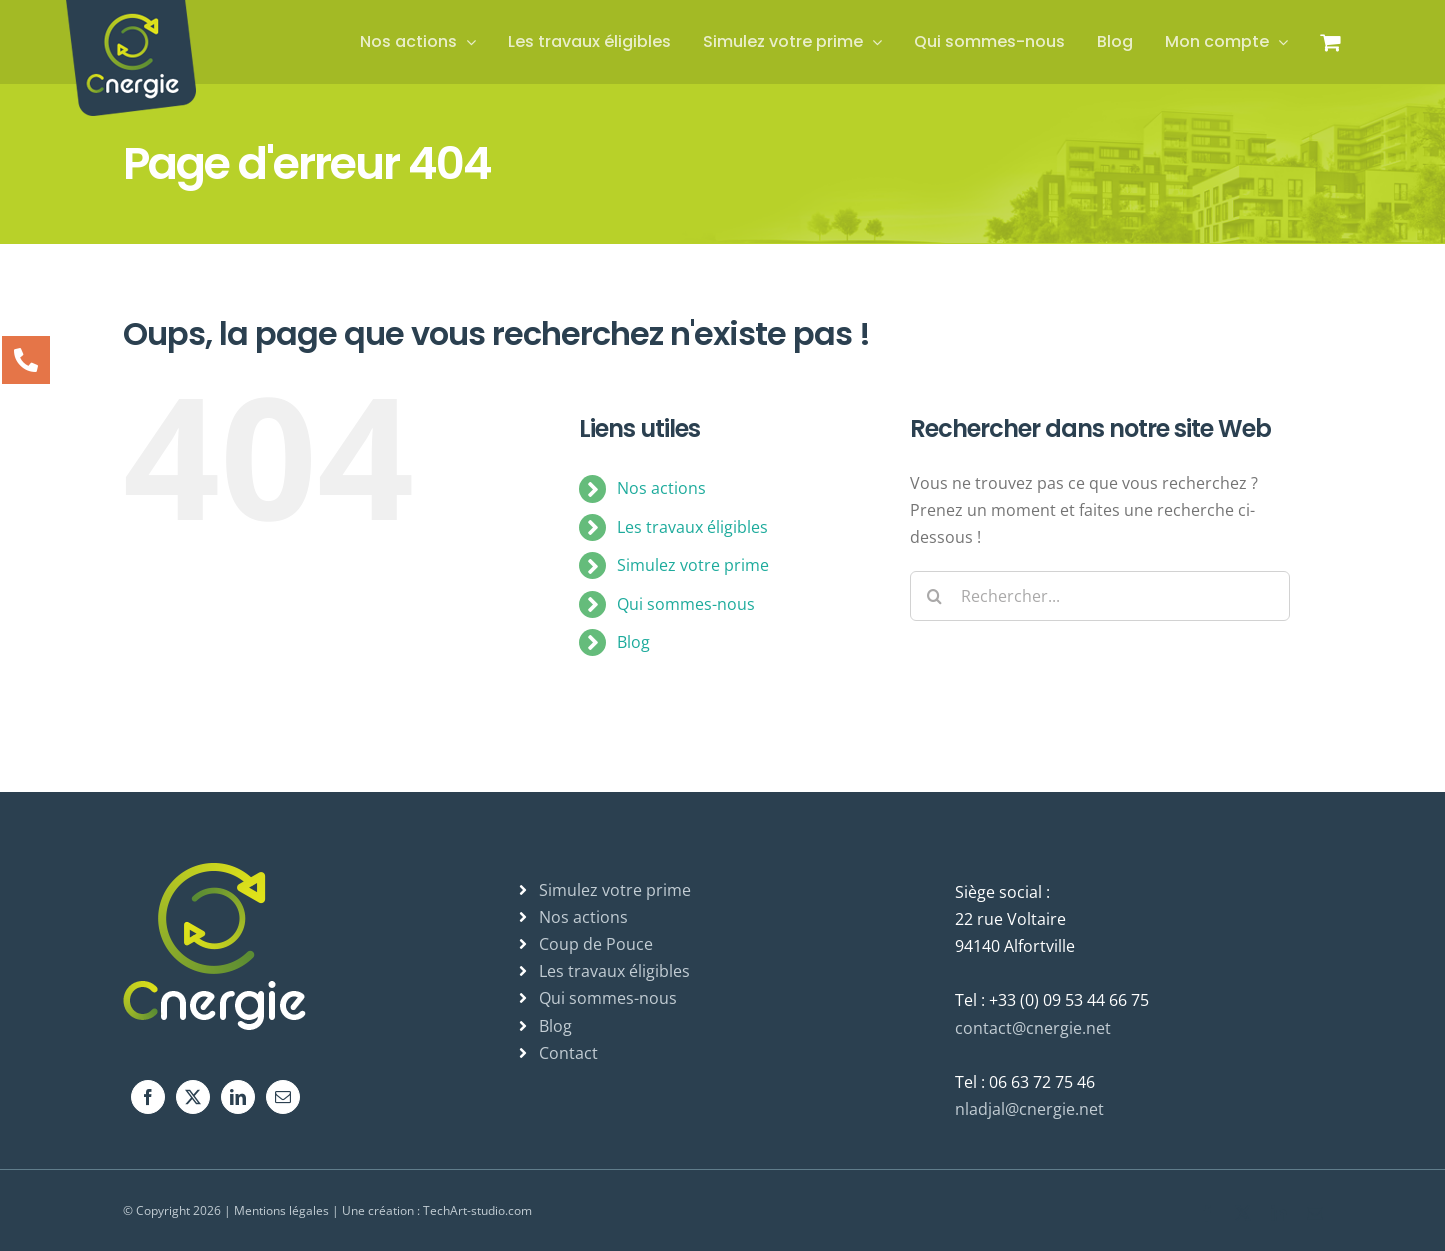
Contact (568, 1053)
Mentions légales (281, 1210)
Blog (633, 642)
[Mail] (283, 1097)
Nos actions (661, 488)
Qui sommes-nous (686, 604)
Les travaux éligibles (692, 527)
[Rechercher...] (1100, 596)
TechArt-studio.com (477, 1210)
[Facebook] (148, 1097)
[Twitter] (193, 1097)
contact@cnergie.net (1033, 1028)
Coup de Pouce (596, 944)
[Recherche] (935, 596)
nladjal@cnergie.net (1029, 1109)
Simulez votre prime (693, 565)
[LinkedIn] (238, 1097)
